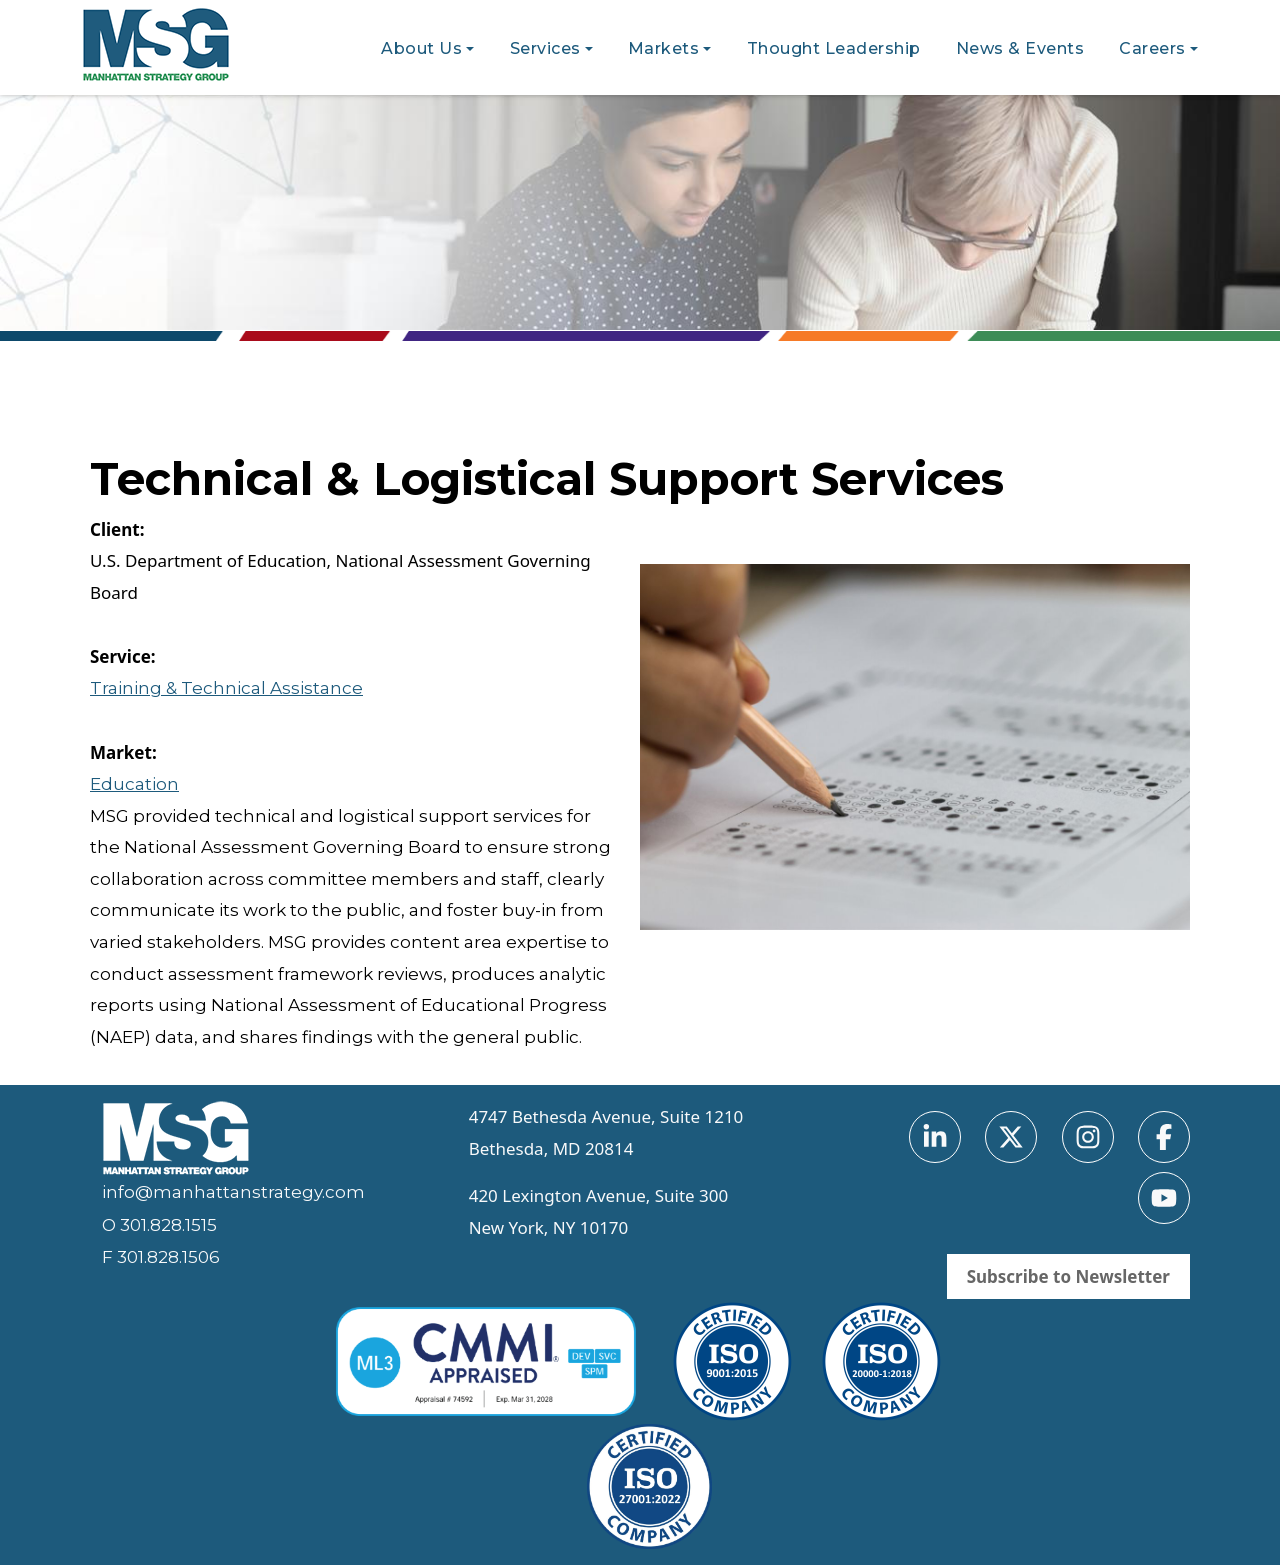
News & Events (1020, 48)
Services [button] (545, 48)
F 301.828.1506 (161, 1257)
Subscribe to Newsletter (1068, 1276)
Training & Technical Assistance (226, 688)
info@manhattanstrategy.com (233, 1192)
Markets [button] (664, 48)
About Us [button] (421, 48)
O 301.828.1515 (159, 1225)
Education (134, 784)
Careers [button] (1152, 48)
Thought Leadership (834, 48)
